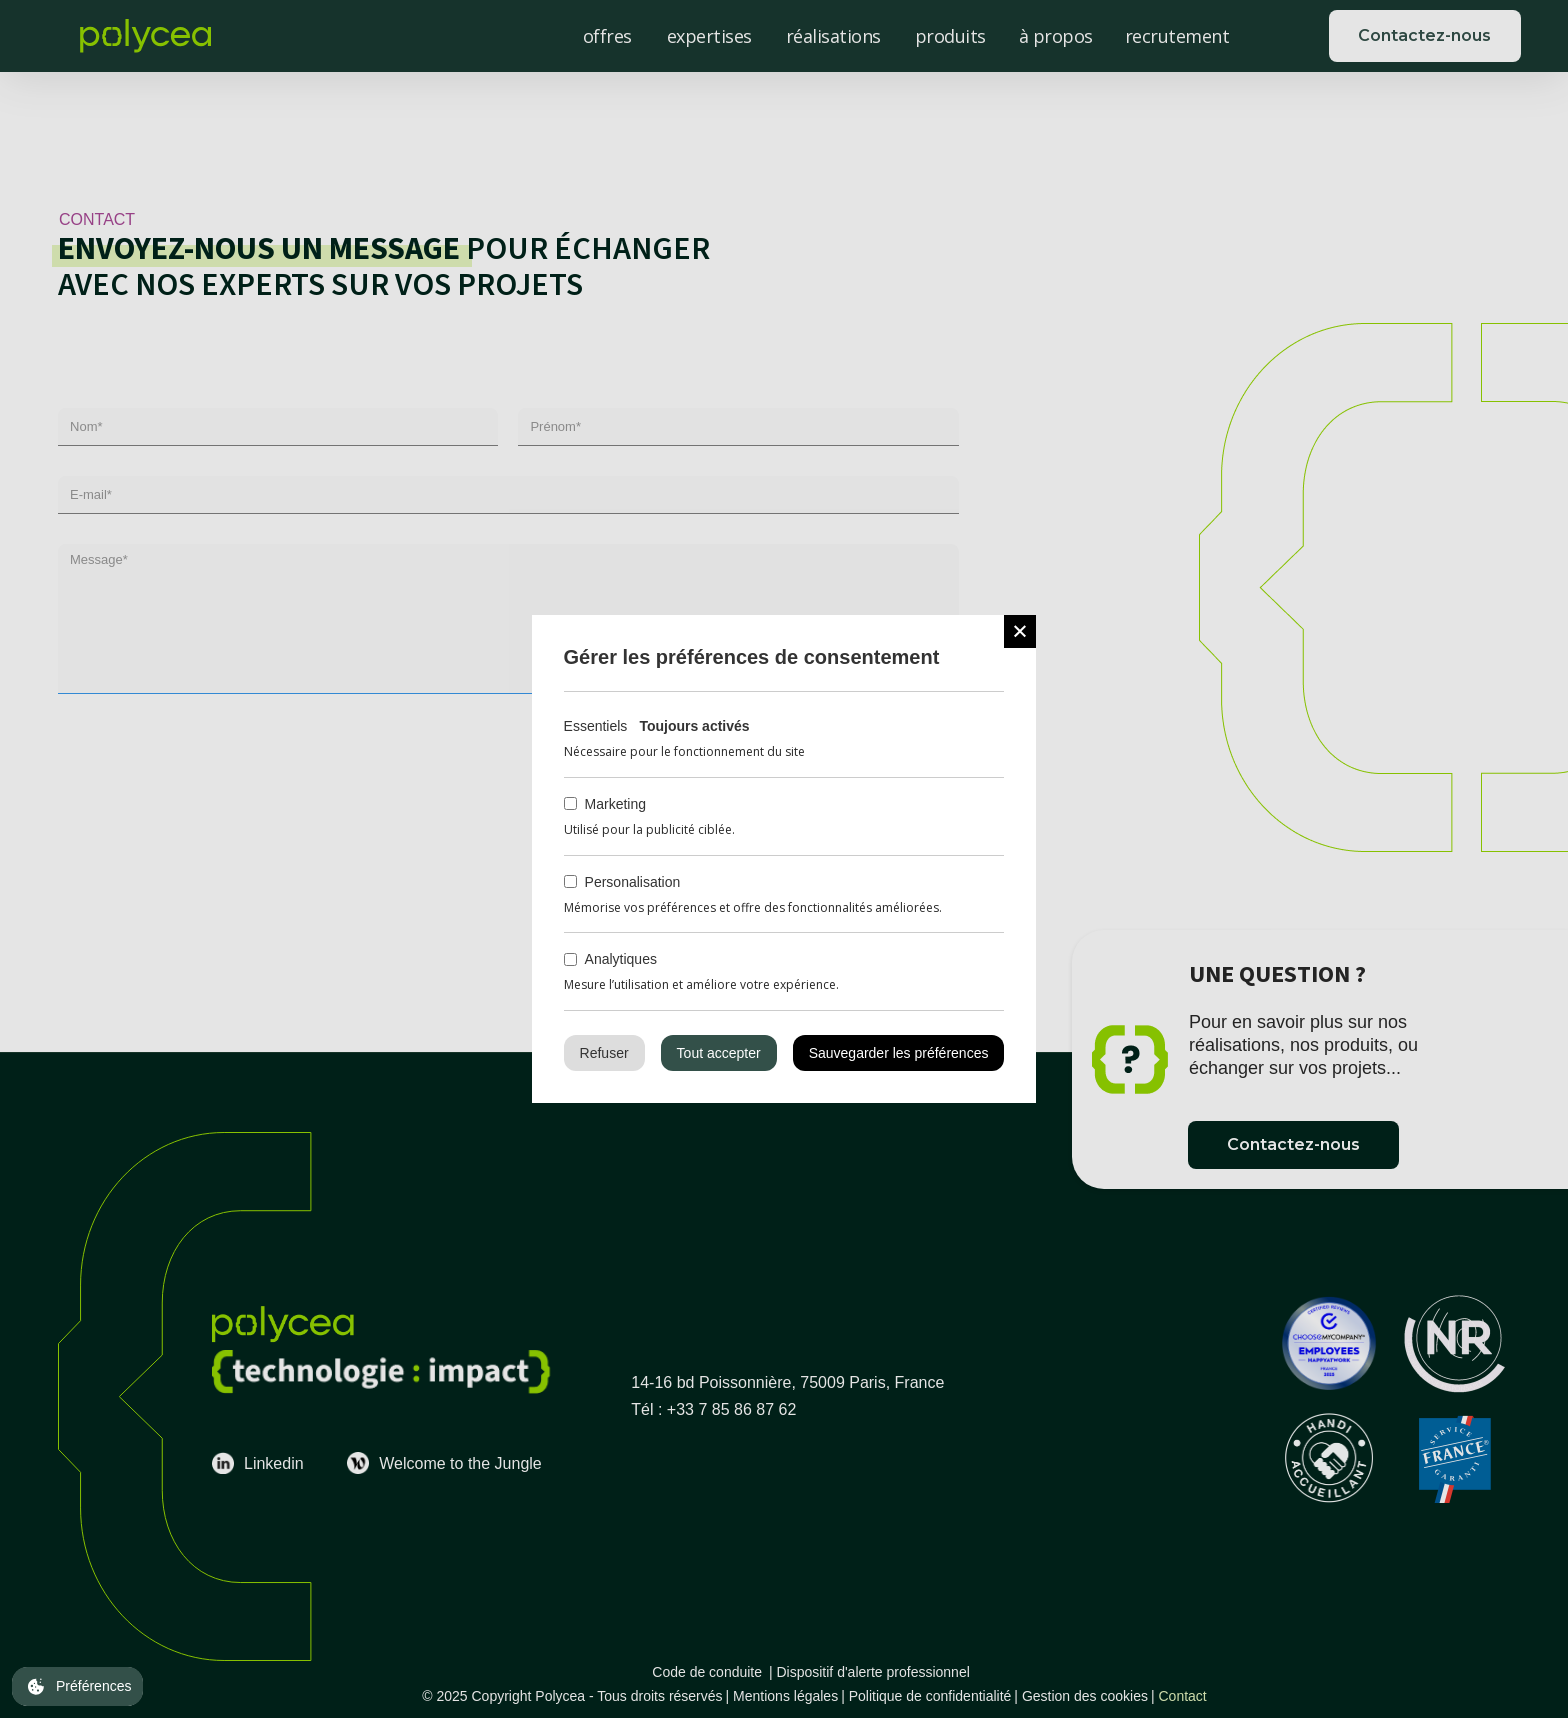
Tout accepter (719, 1053)
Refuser (604, 1053)
